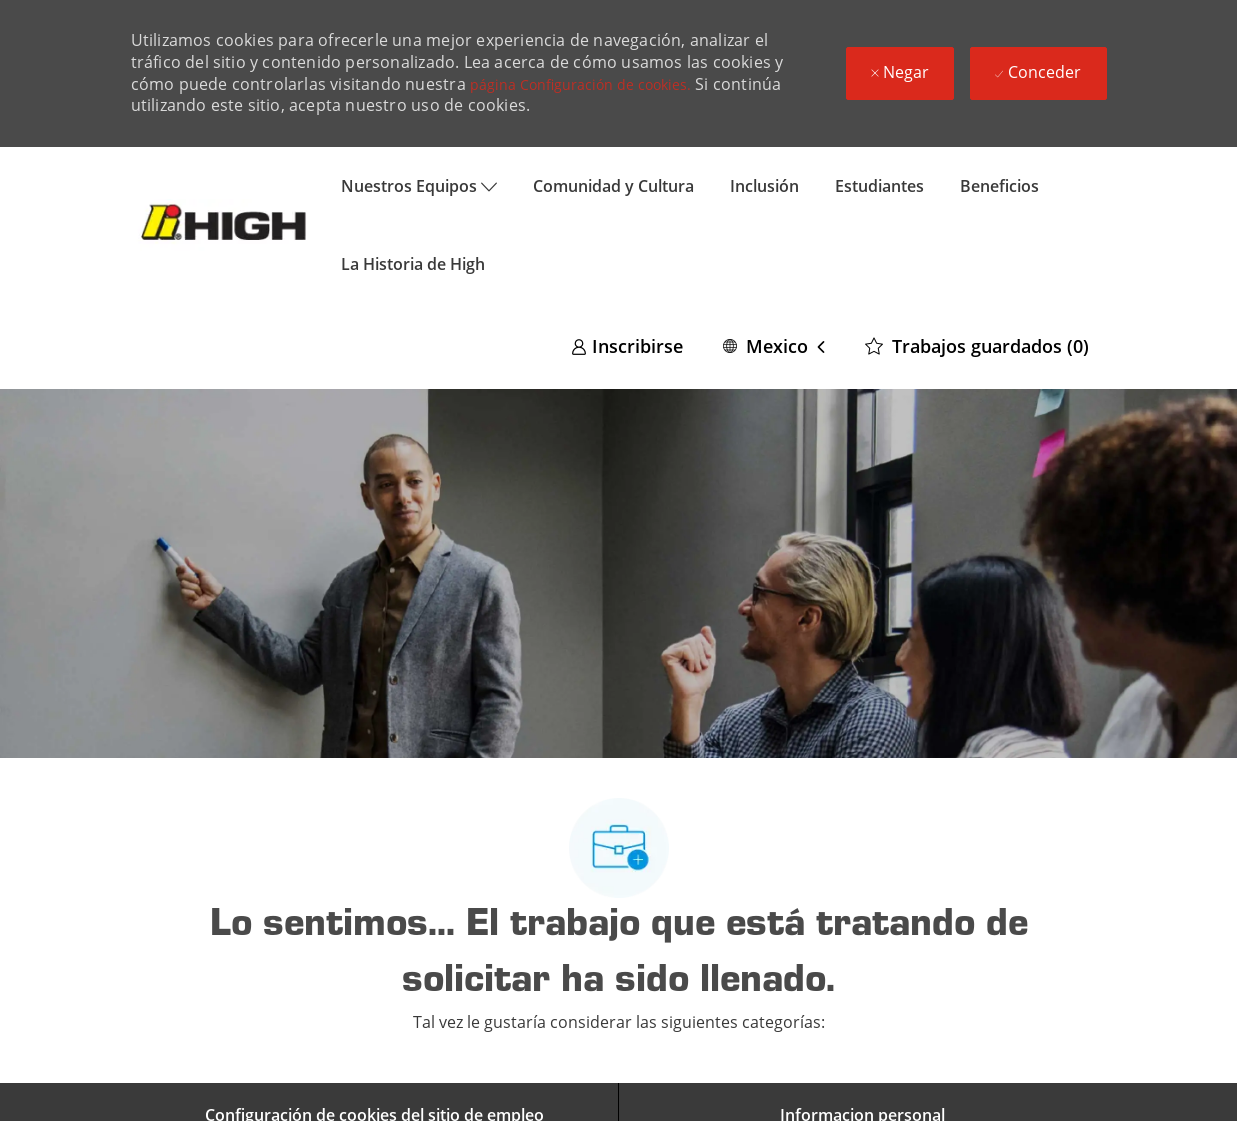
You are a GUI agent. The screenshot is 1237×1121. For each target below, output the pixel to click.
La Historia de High (413, 264)
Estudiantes (879, 186)
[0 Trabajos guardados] (977, 345)
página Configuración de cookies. (580, 84)
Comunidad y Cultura (613, 186)
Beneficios (999, 186)
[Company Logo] (227, 224)
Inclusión (764, 186)
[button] (774, 345)
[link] (627, 345)
